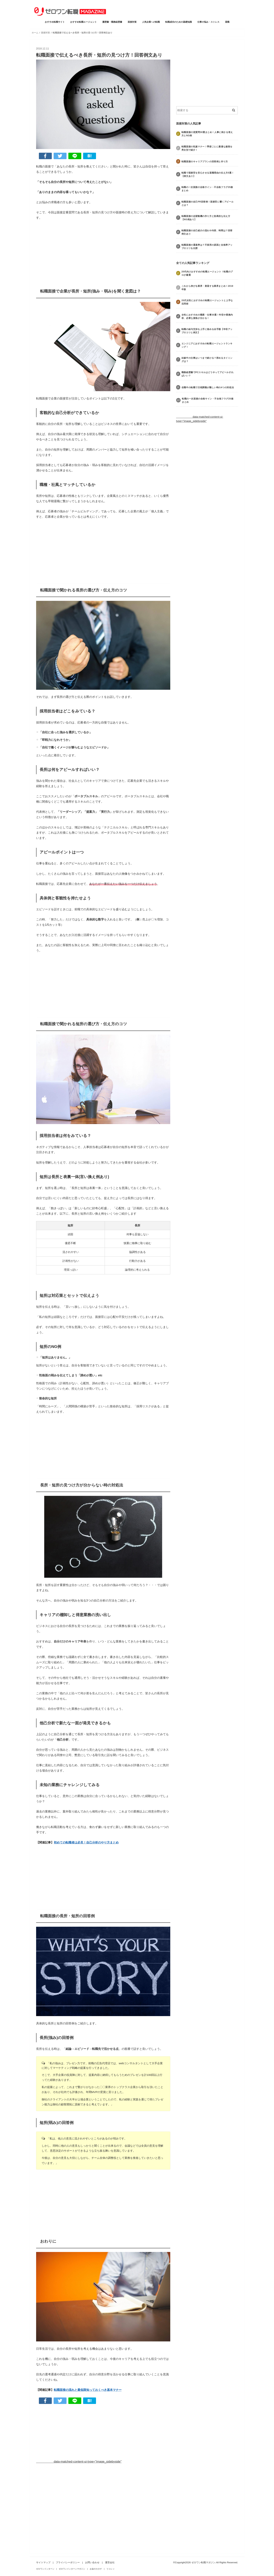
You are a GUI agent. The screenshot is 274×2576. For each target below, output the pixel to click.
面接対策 (132, 22)
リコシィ (111, 2569)
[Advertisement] (103, 251)
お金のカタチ (96, 2569)
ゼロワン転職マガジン (203, 2562)
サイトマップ (43, 2562)
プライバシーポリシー (68, 2562)
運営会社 (110, 2562)
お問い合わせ (92, 2562)
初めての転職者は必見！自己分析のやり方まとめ (86, 1842)
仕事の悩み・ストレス (208, 22)
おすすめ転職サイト (55, 22)
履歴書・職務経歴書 (112, 22)
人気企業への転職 (151, 22)
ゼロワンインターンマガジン (72, 2569)
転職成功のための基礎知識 (178, 22)
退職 (227, 22)
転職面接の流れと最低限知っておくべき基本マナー (88, 2389)
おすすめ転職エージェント (83, 22)
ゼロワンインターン (45, 2569)
